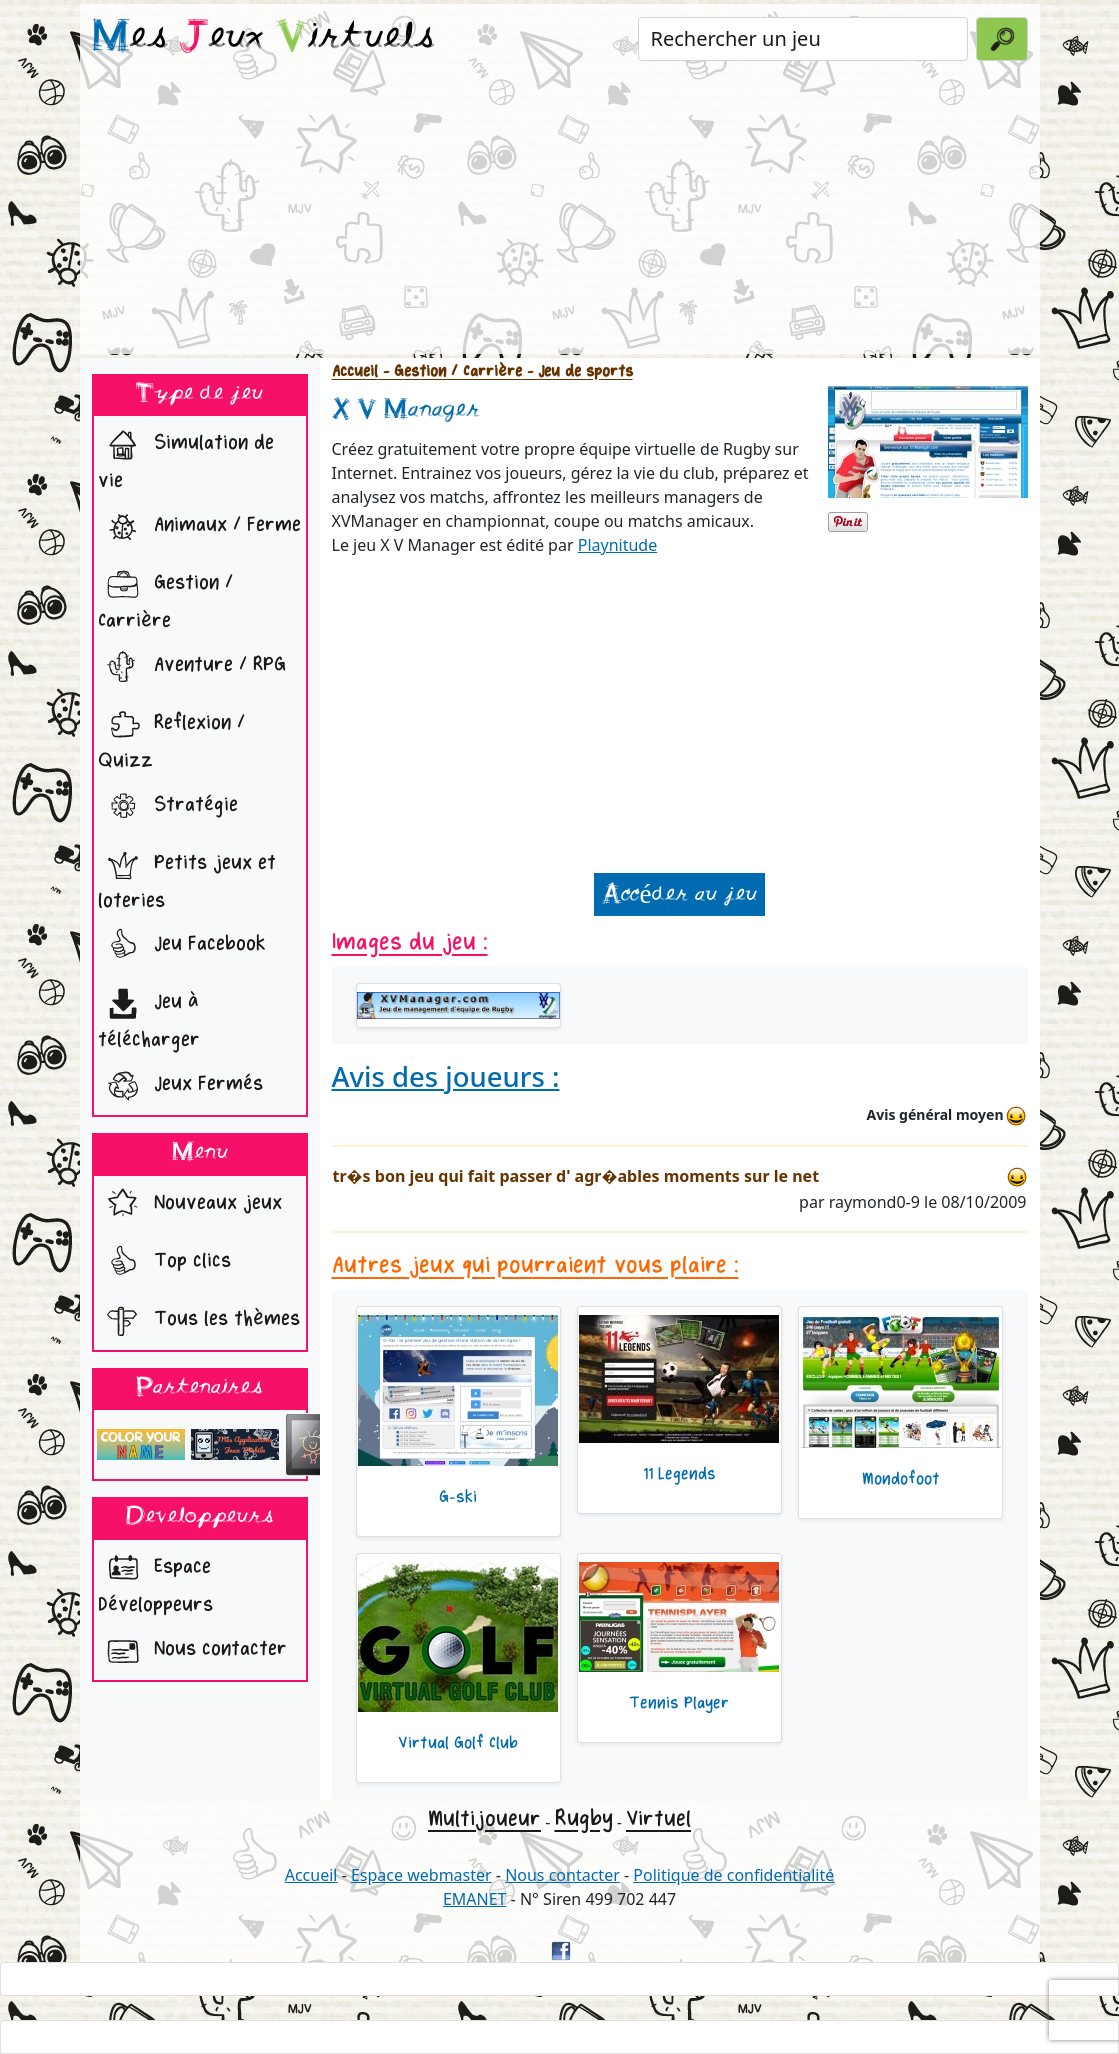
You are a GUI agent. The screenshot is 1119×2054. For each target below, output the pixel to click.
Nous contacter (192, 1651)
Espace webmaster (421, 1875)
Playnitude (618, 545)
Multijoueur (484, 1819)
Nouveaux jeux (190, 1205)
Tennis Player (679, 1703)
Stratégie (168, 807)
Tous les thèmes (199, 1321)
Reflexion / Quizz (171, 737)
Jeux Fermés (180, 1086)
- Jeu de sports (577, 371)
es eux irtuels (263, 38)
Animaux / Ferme (199, 527)
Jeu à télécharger (149, 1016)
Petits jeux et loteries (187, 877)
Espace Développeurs (155, 1581)
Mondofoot (901, 1479)
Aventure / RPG (192, 667)
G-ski (458, 1497)
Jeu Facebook (182, 946)
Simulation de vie (186, 457)
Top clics (164, 1263)
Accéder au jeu (679, 894)
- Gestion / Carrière (450, 371)
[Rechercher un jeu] (803, 39)
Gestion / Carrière (165, 597)
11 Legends (679, 1474)
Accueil (355, 371)
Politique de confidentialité (733, 1875)
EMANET (475, 1899)
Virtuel (658, 1819)
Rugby (584, 1818)
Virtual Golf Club (458, 1743)
